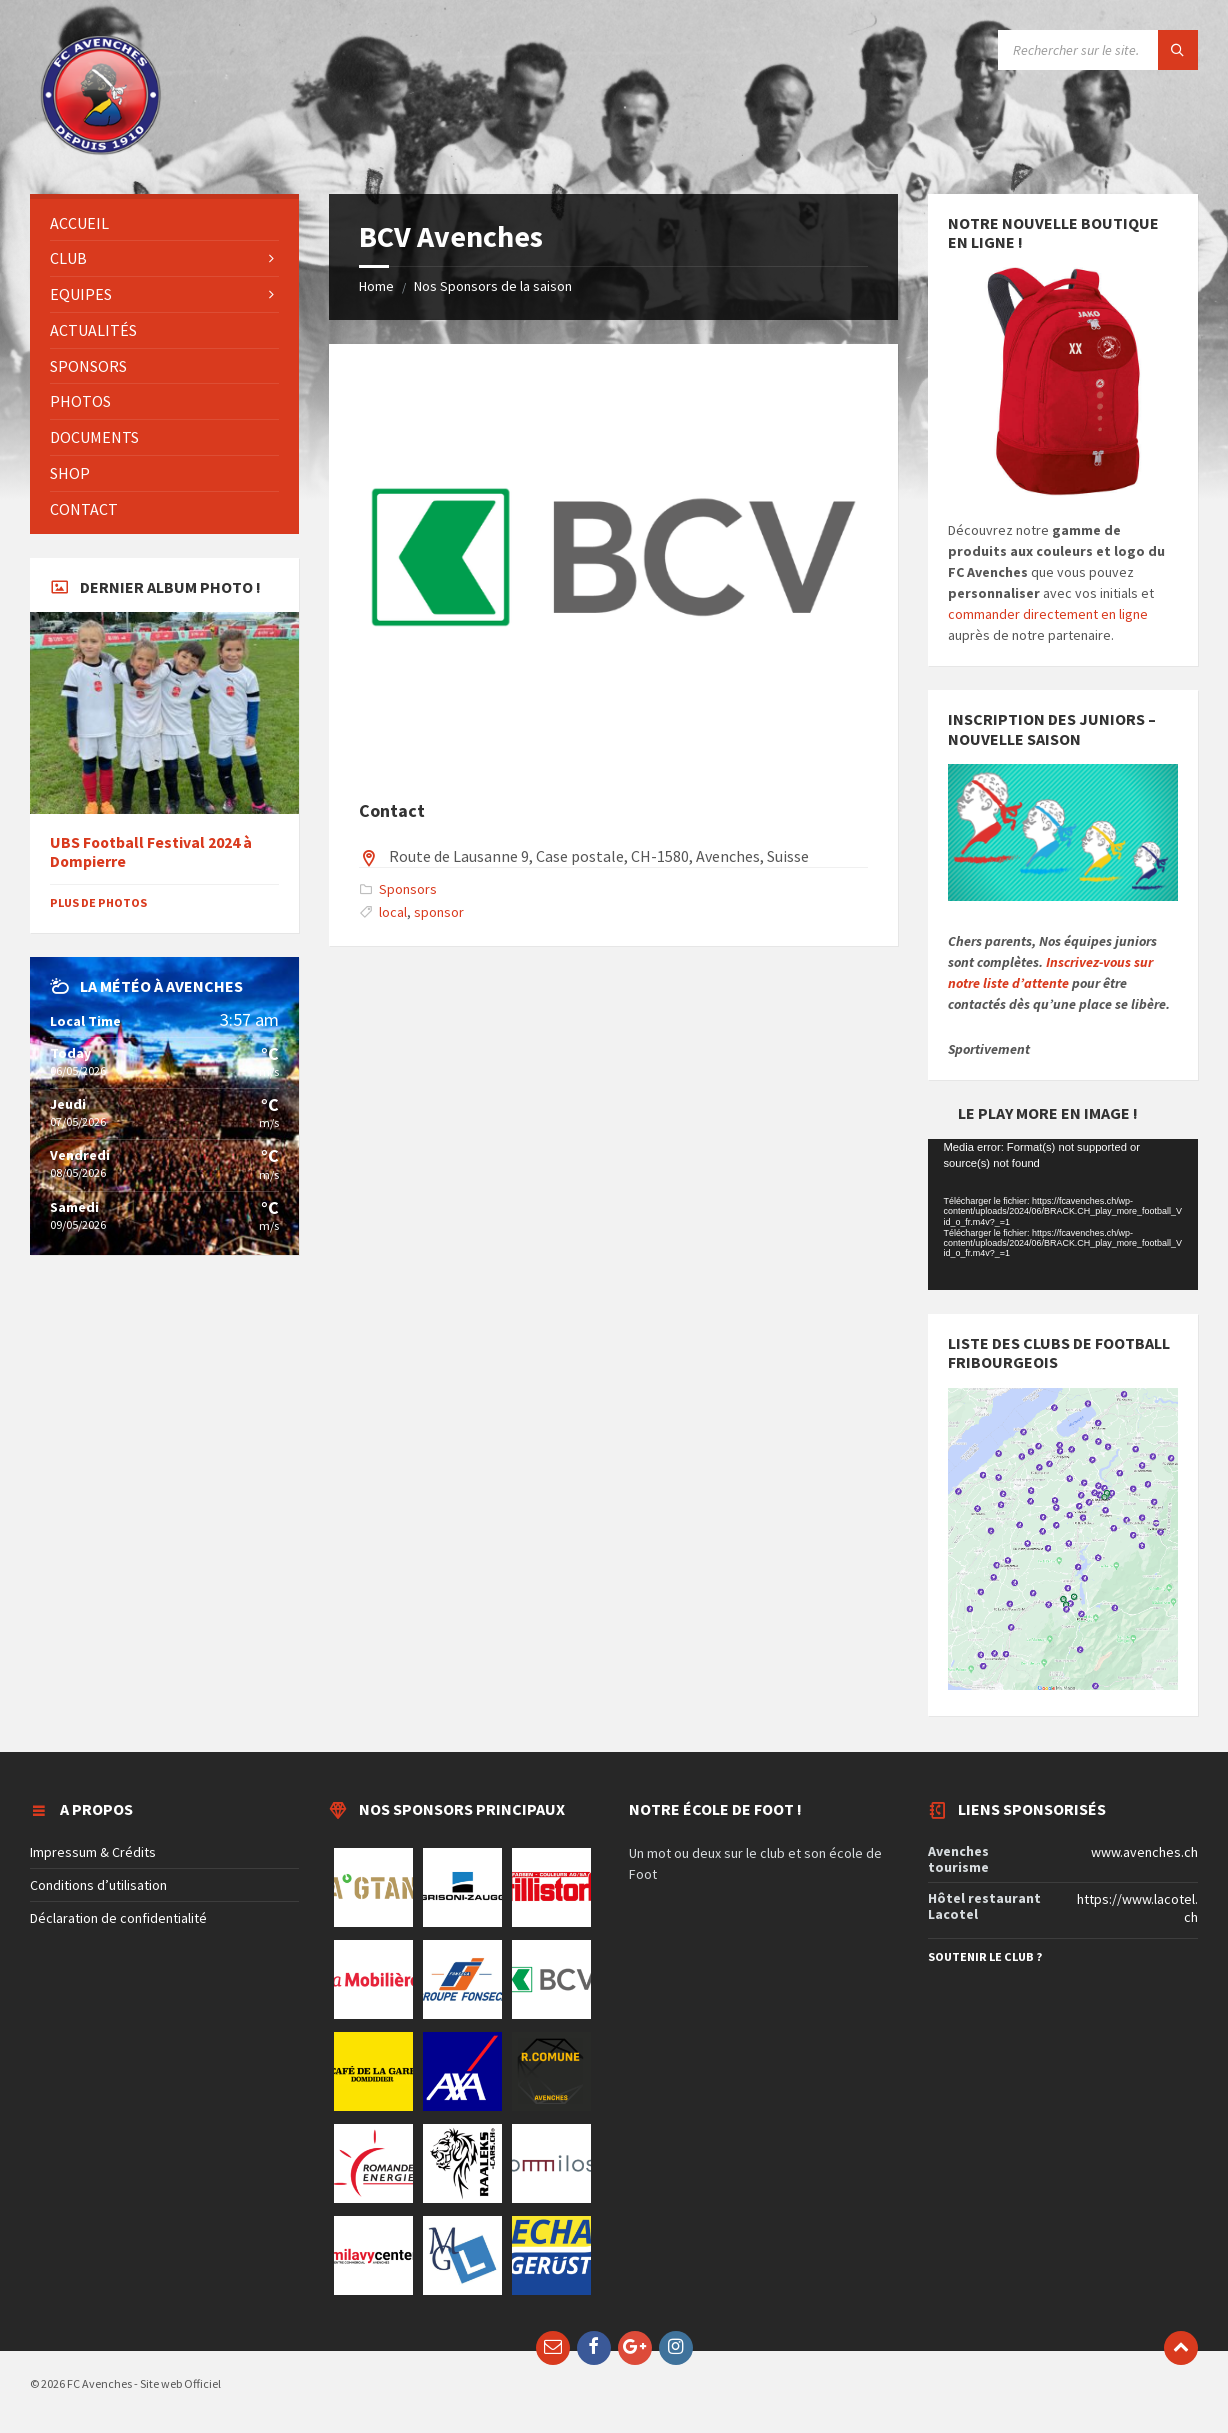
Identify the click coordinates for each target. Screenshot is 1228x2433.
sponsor (439, 912)
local (393, 912)
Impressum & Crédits (93, 1852)
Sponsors (408, 889)
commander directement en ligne (1048, 614)
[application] (1062, 1215)
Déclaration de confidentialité (118, 1918)
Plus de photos (98, 902)
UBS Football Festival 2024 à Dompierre (151, 852)
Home (376, 286)
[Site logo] (100, 154)
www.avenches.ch (1144, 1852)
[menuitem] (164, 223)
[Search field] (1098, 50)
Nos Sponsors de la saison (493, 286)
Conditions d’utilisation (98, 1885)
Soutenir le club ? (985, 1956)
